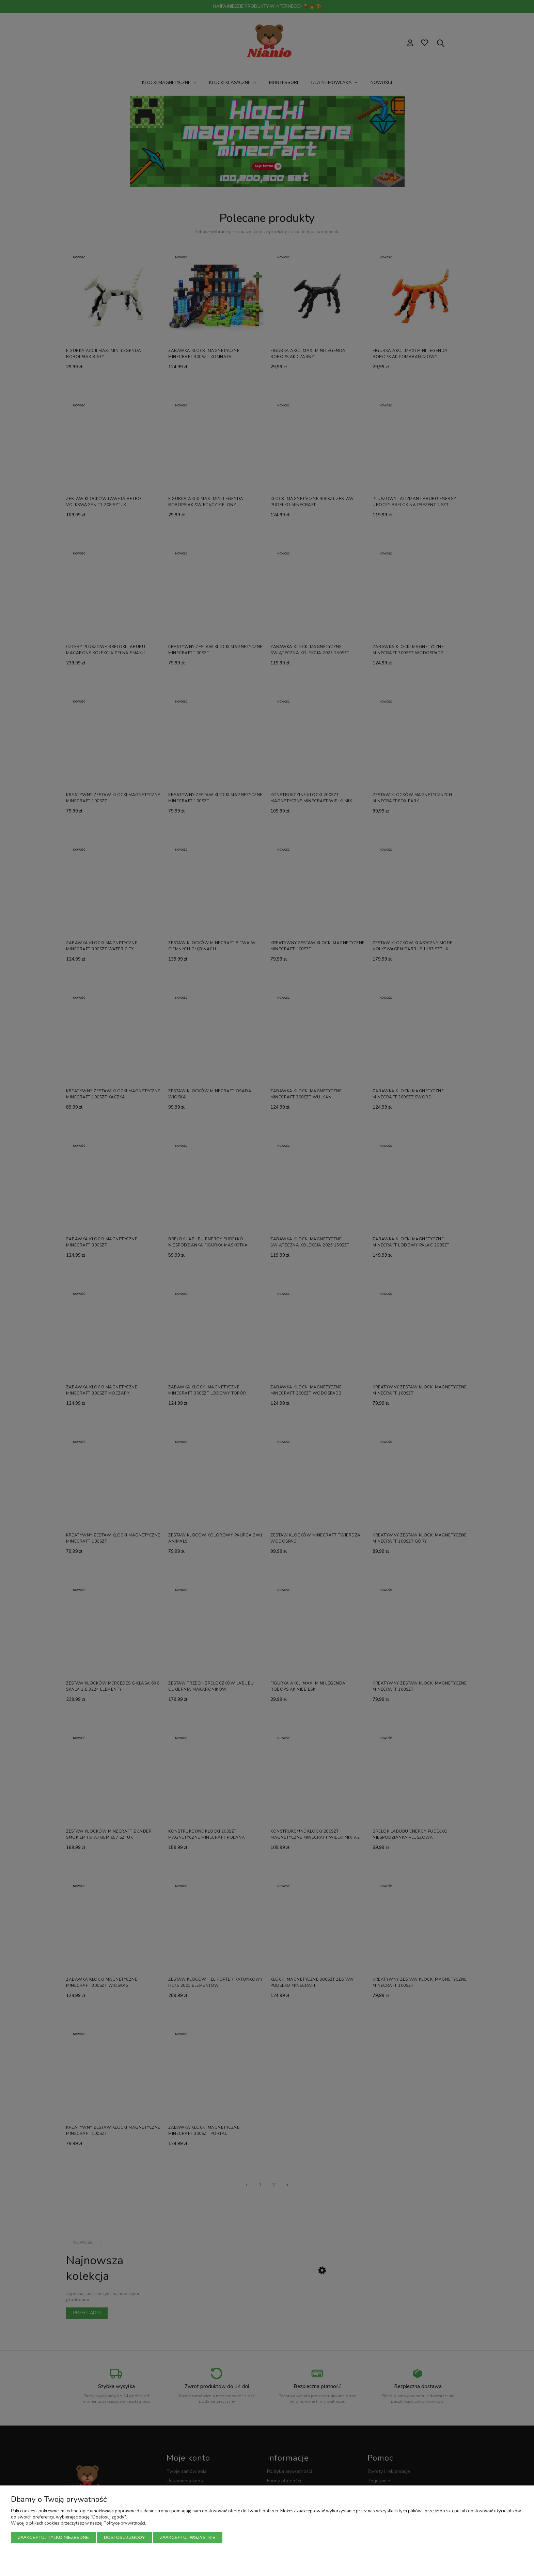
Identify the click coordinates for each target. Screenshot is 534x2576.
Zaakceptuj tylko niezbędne (53, 2537)
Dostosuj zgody (124, 2537)
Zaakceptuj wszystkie (187, 2537)
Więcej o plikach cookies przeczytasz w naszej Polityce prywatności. (78, 2523)
